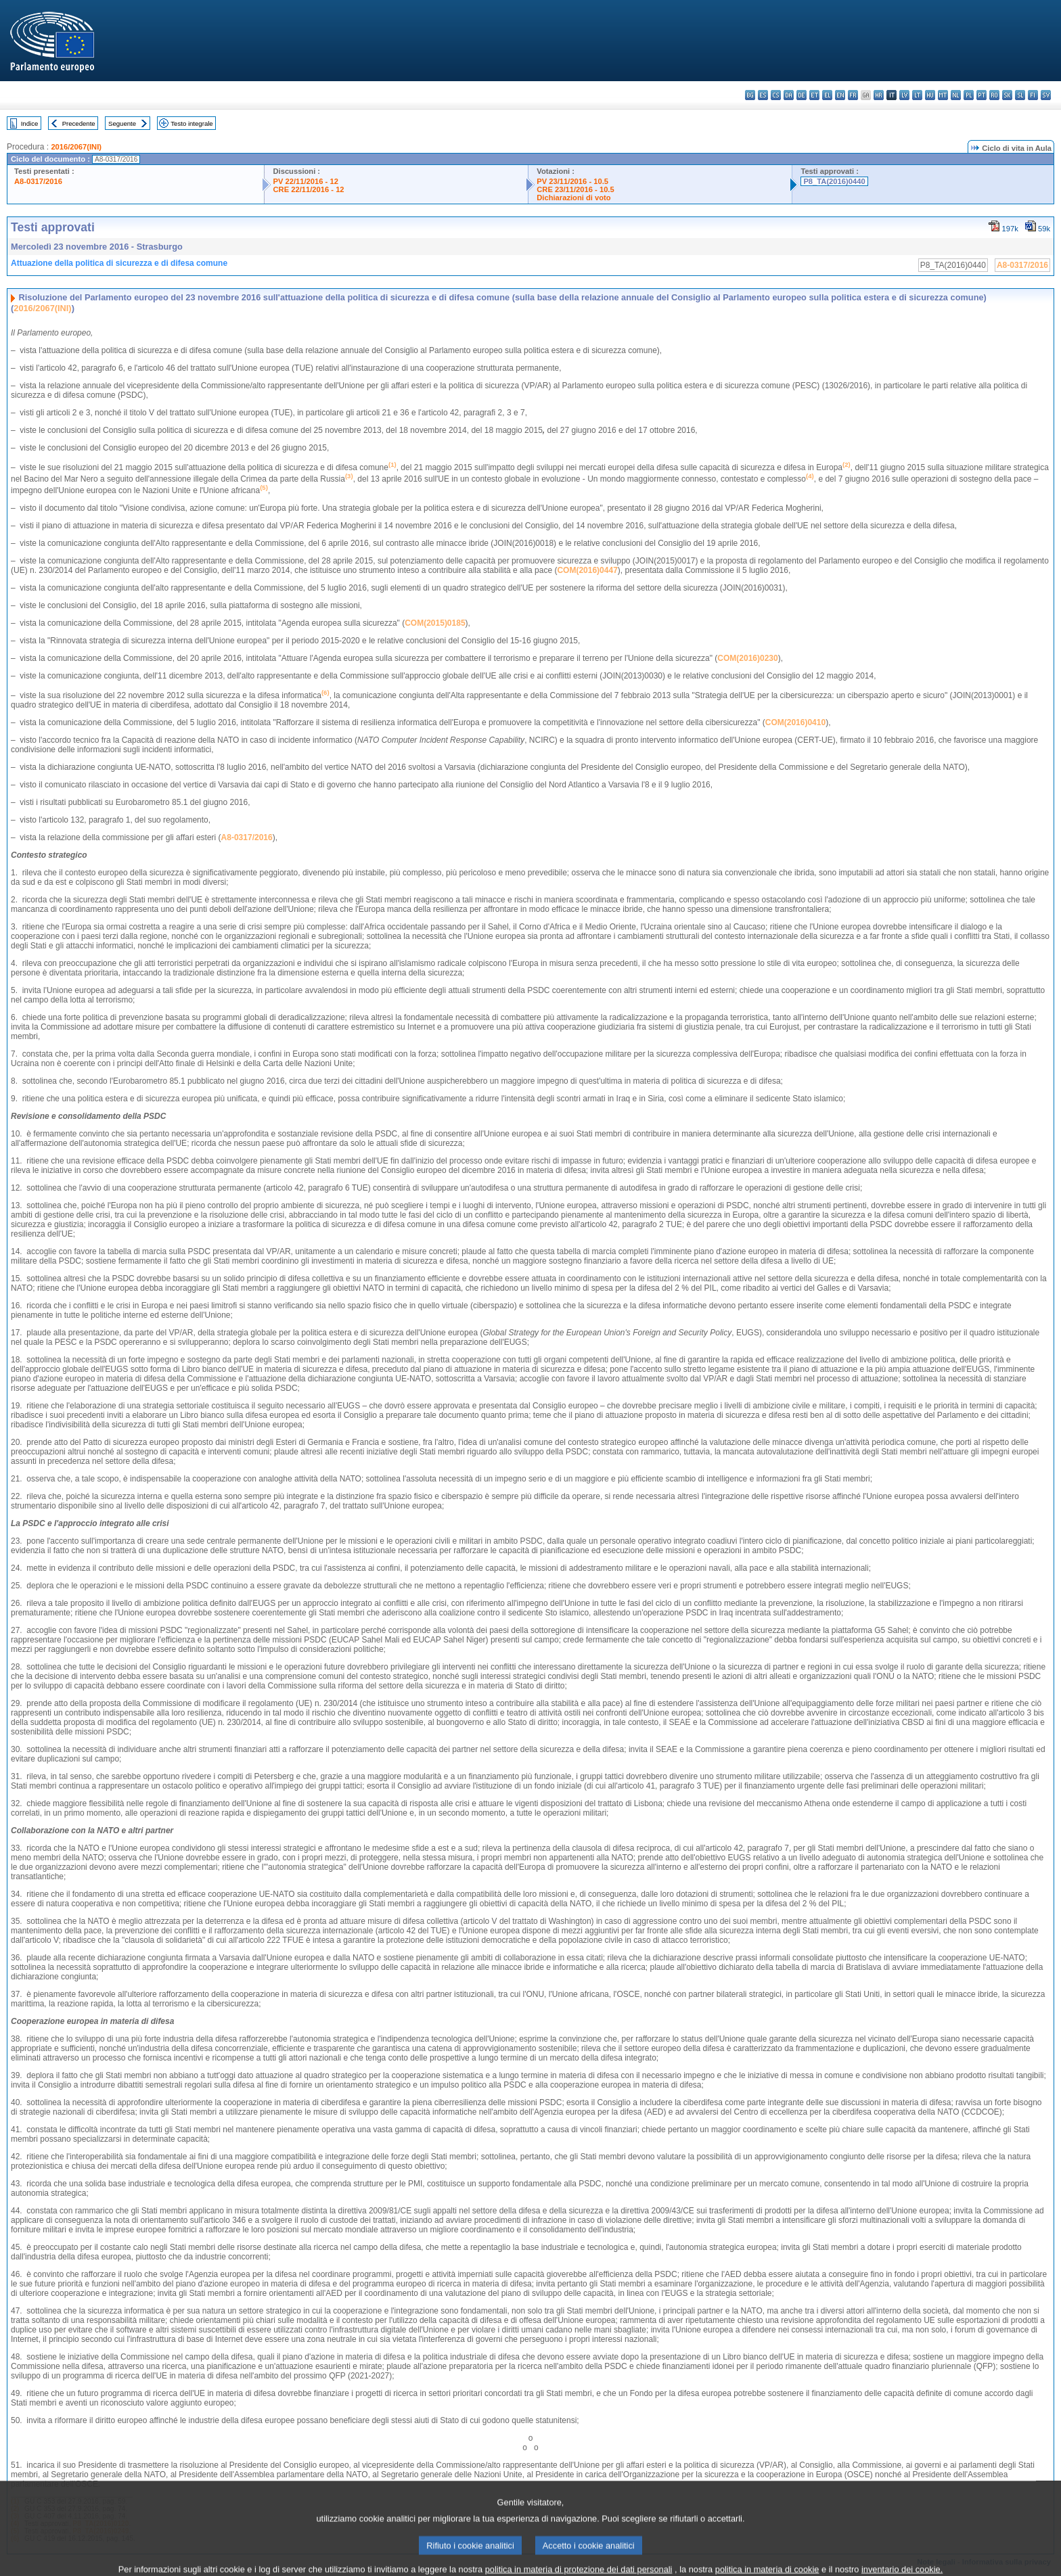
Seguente (122, 123)
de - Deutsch (801, 95)
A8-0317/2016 (38, 181)
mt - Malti (943, 95)
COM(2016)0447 (587, 570)
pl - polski (969, 95)
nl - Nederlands (956, 95)
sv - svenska (1046, 95)
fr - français (853, 95)
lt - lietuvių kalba (917, 95)
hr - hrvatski (879, 95)
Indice (30, 123)
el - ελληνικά (827, 95)
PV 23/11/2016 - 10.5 (572, 181)
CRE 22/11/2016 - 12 (308, 189)
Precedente (78, 123)
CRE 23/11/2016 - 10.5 (575, 189)
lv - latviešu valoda (904, 95)
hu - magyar (930, 95)
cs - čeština (776, 95)
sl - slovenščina (1020, 95)
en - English (840, 95)
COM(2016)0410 (795, 722)
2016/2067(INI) (76, 147)
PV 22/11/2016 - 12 (305, 181)
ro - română (994, 95)
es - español (763, 95)
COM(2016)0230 (747, 658)
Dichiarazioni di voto (573, 197)
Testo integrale (191, 123)
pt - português (981, 95)
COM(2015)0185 (435, 623)
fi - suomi (1033, 95)
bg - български (750, 95)
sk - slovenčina (1007, 95)
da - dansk (789, 95)
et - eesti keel (814, 95)
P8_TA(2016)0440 (834, 181)
